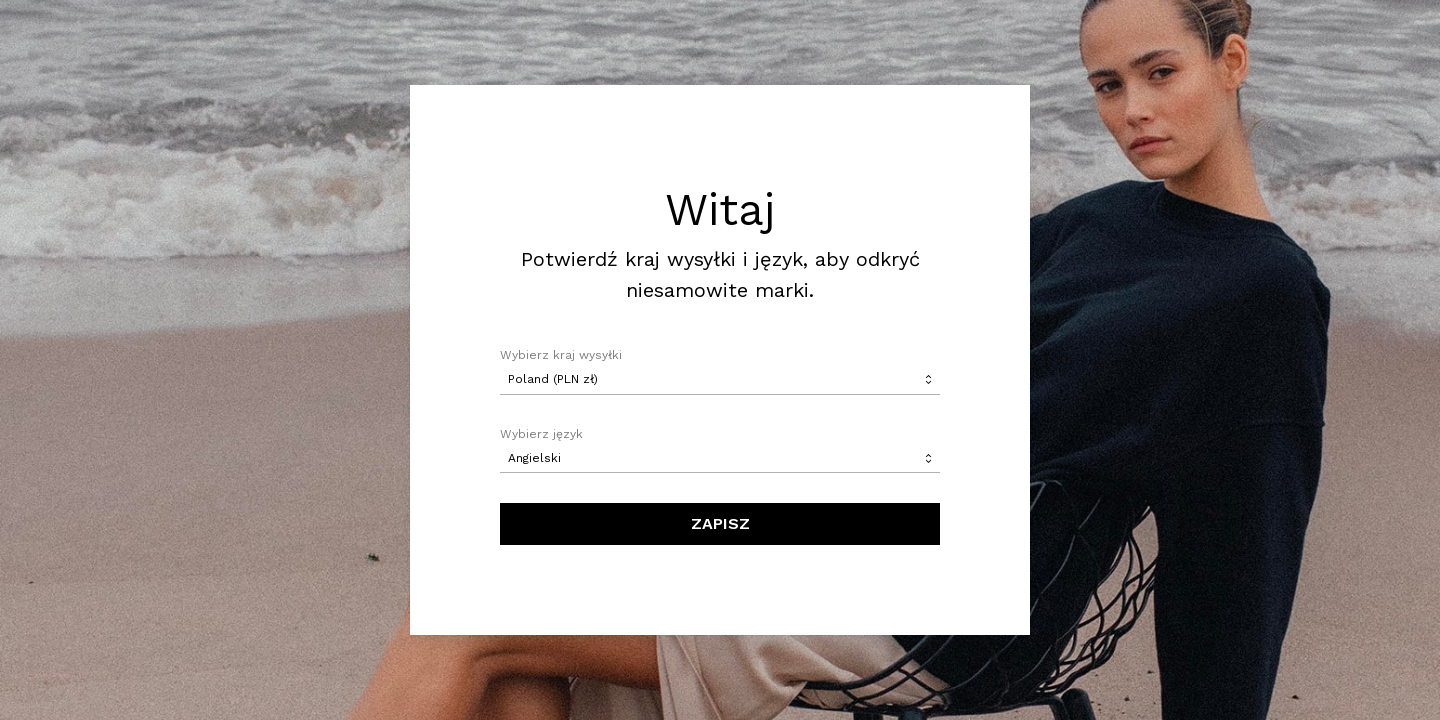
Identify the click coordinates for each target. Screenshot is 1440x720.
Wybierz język (541, 434)
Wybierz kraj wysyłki (561, 355)
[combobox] (720, 380)
